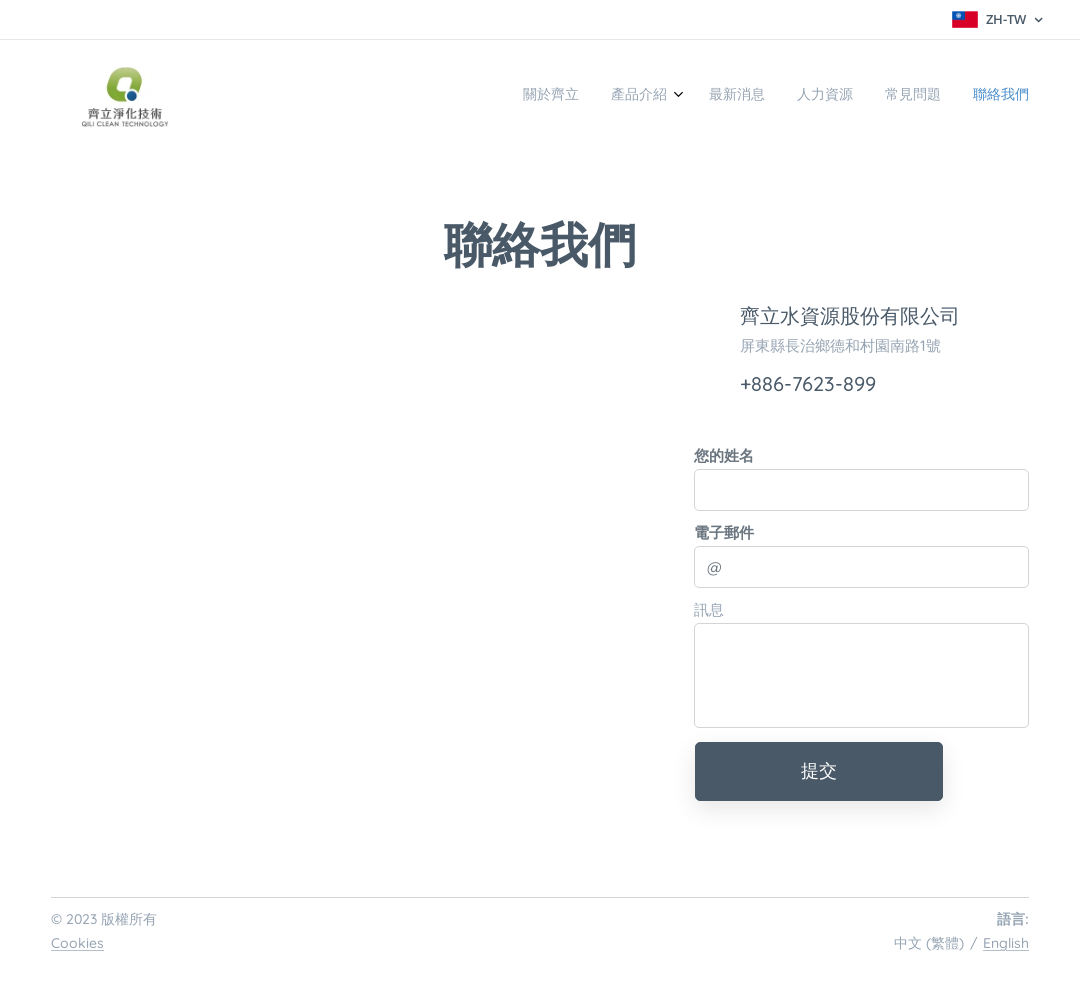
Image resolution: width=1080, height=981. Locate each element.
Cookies (77, 943)
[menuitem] (864, 97)
